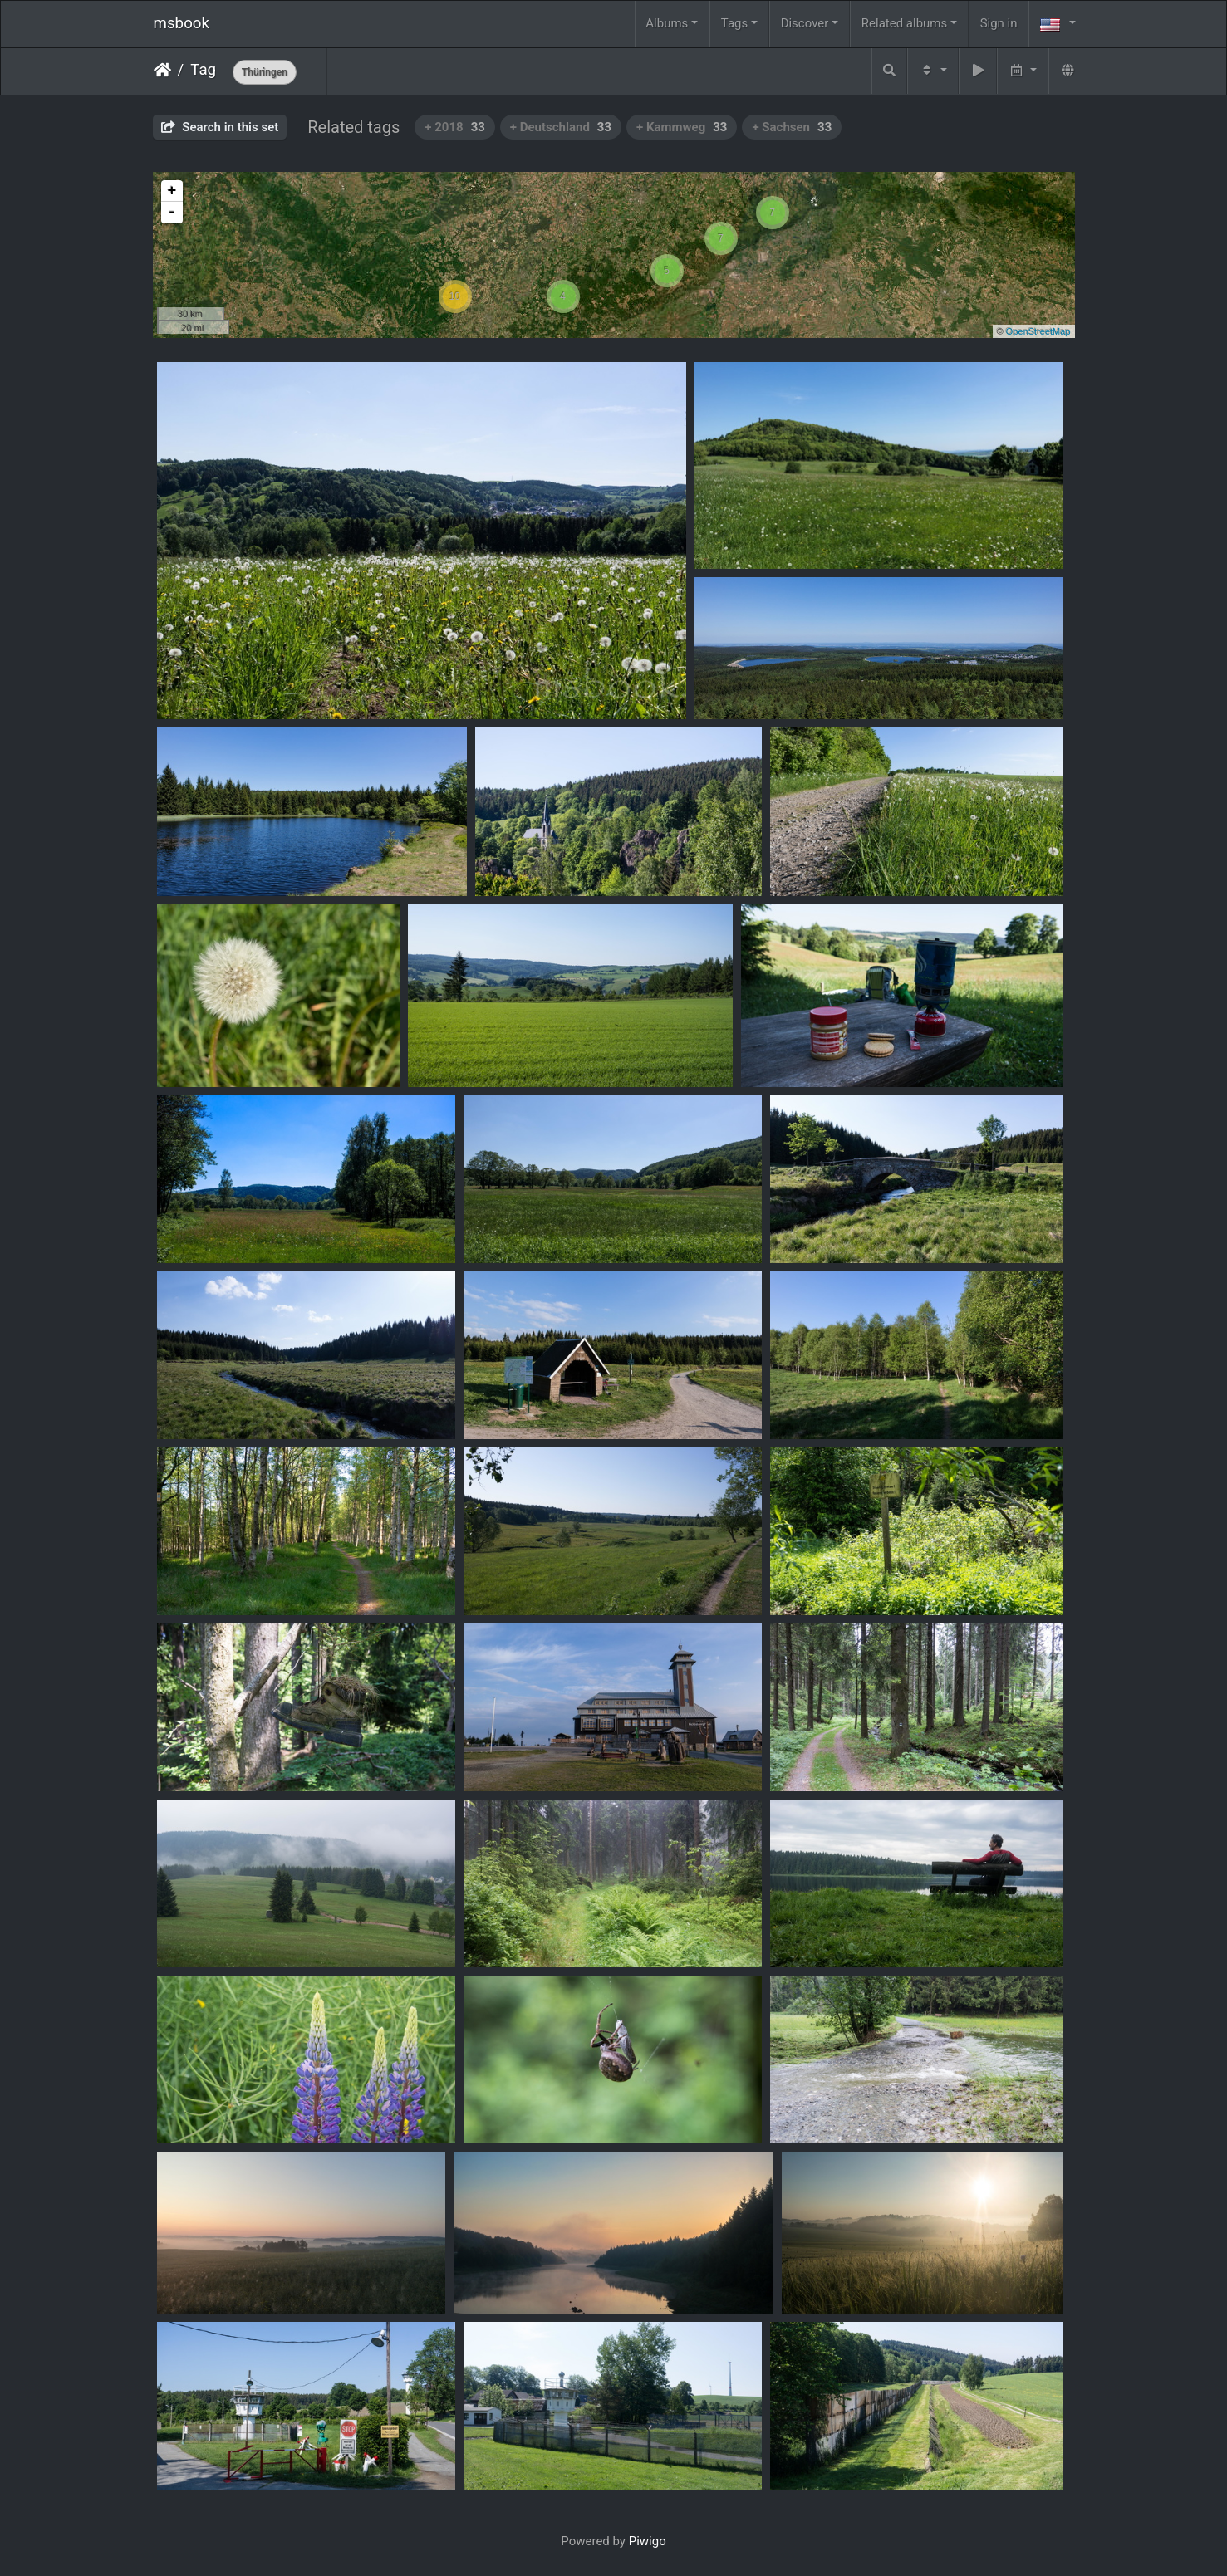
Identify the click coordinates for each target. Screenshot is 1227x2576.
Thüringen (264, 72)
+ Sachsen (792, 127)
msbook (182, 23)
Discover (805, 23)
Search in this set (220, 127)
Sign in (999, 23)
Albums (666, 23)
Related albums (904, 23)
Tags (734, 23)
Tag (203, 70)
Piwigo (647, 2541)
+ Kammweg (681, 127)
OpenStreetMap (1038, 331)
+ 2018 (455, 127)
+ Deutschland (560, 127)
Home (162, 69)
